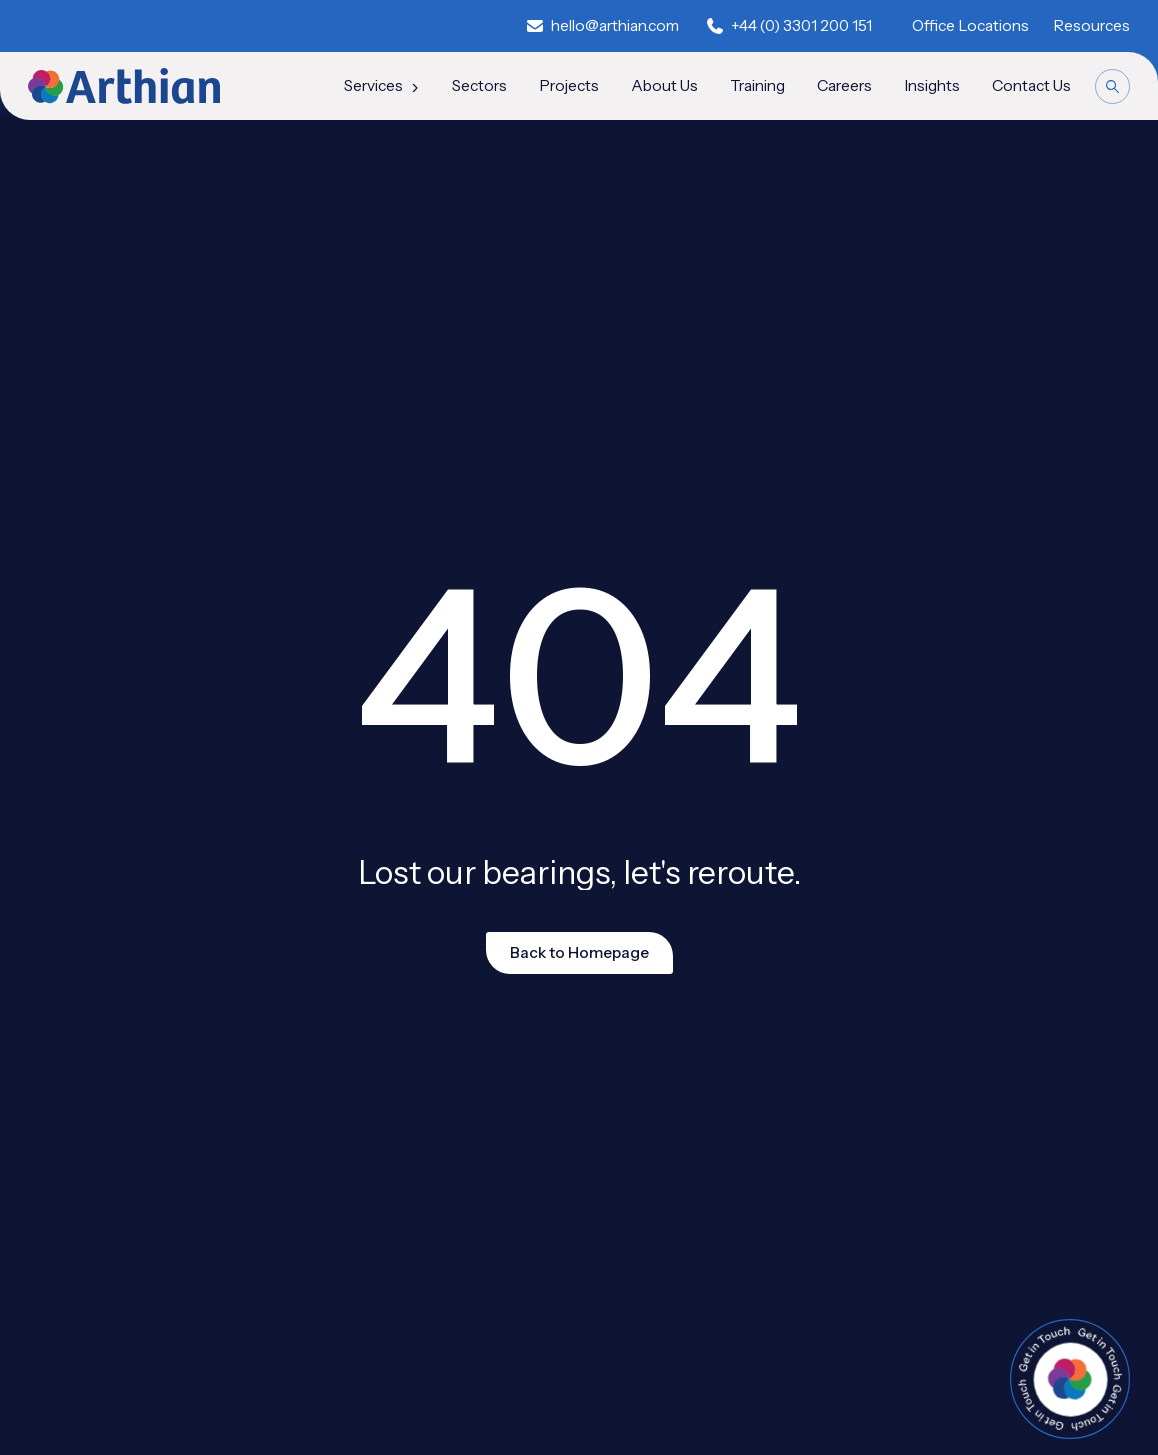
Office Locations (970, 25)
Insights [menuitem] (932, 85)
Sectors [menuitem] (479, 85)
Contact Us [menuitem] (1031, 85)
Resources (1091, 25)
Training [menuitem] (757, 85)
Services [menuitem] (382, 85)
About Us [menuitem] (664, 85)
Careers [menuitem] (844, 85)
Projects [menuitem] (569, 85)
